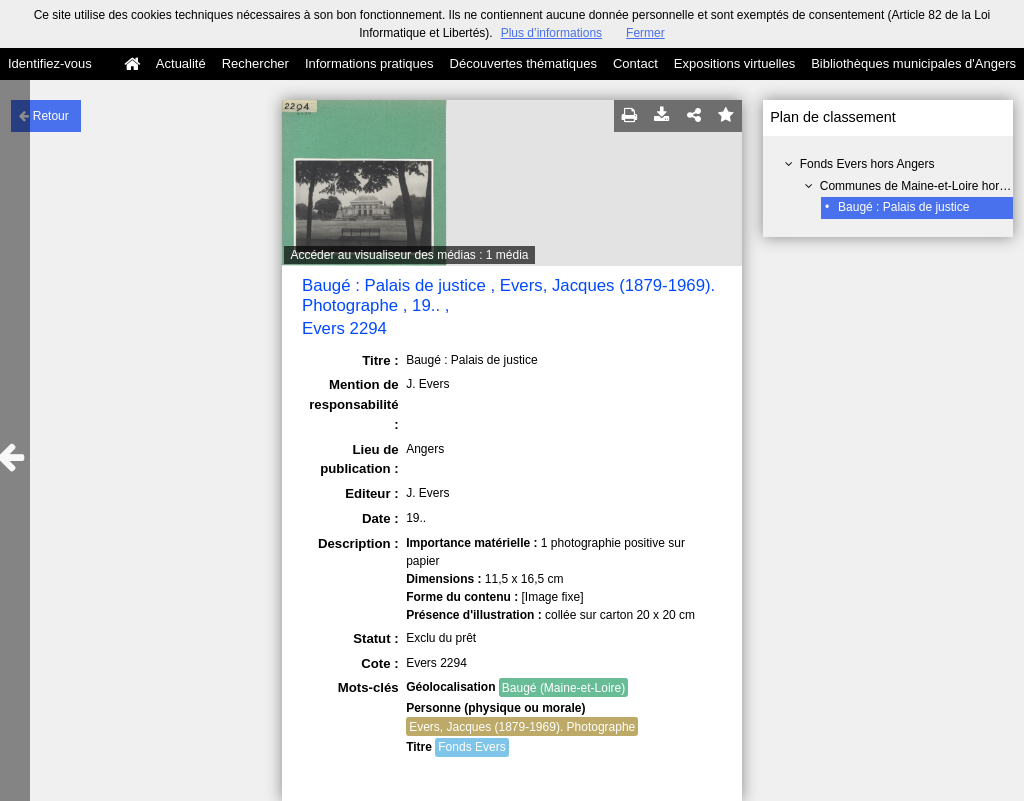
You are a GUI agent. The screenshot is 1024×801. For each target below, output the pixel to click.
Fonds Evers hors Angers (867, 164)
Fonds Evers (471, 747)
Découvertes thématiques (523, 63)
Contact (635, 63)
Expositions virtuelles (734, 63)
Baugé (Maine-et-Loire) (563, 688)
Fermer (645, 33)
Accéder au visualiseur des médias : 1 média (409, 255)
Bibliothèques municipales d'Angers (913, 63)
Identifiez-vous (50, 63)
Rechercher (255, 63)
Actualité (181, 63)
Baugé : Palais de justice (903, 207)
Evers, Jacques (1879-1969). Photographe (522, 727)
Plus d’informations (551, 33)
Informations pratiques (369, 63)
